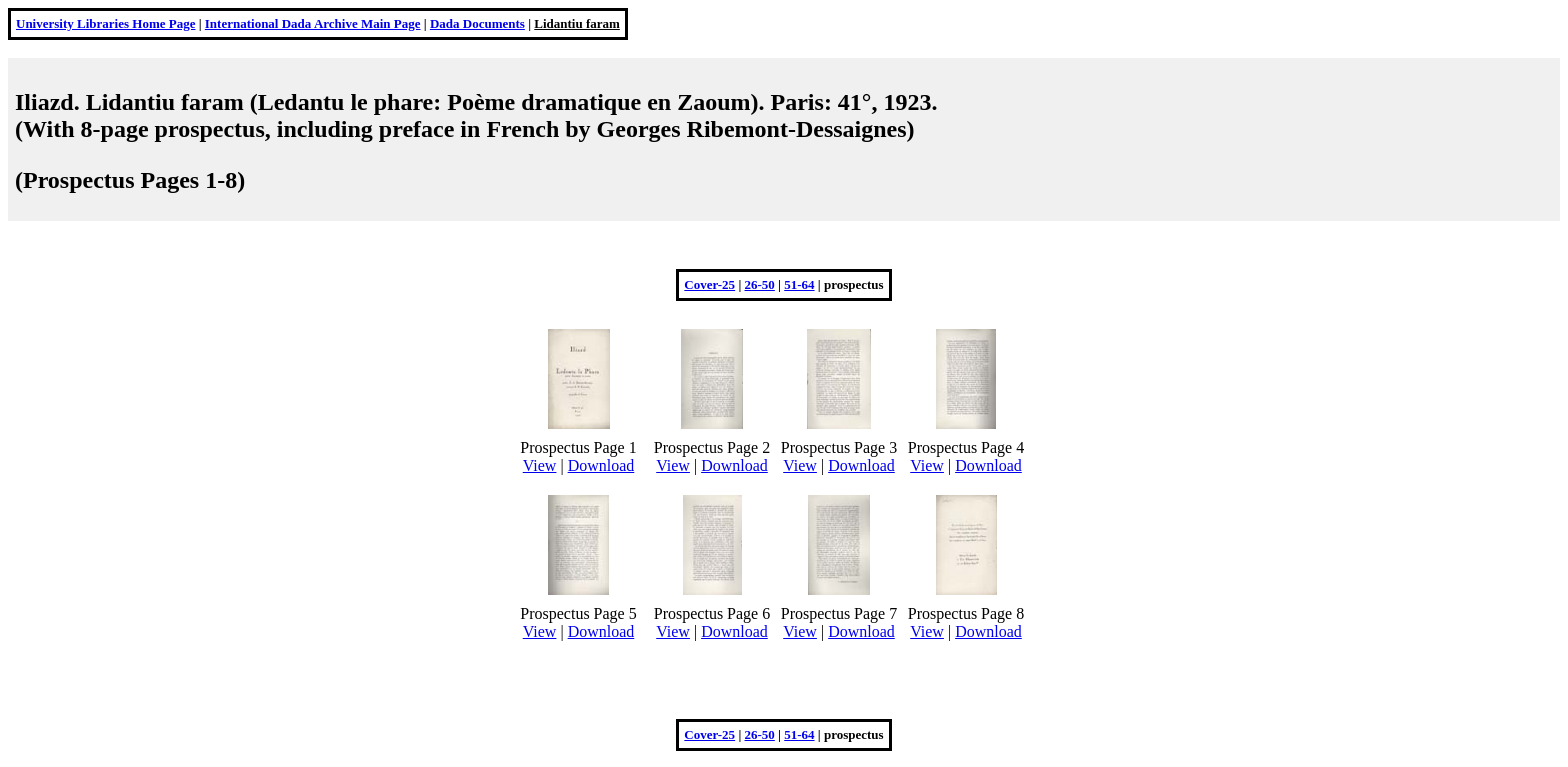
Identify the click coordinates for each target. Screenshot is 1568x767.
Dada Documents (477, 23)
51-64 (799, 284)
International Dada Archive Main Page (313, 23)
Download (601, 465)
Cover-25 (709, 284)
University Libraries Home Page (105, 23)
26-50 (760, 284)
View (540, 465)
